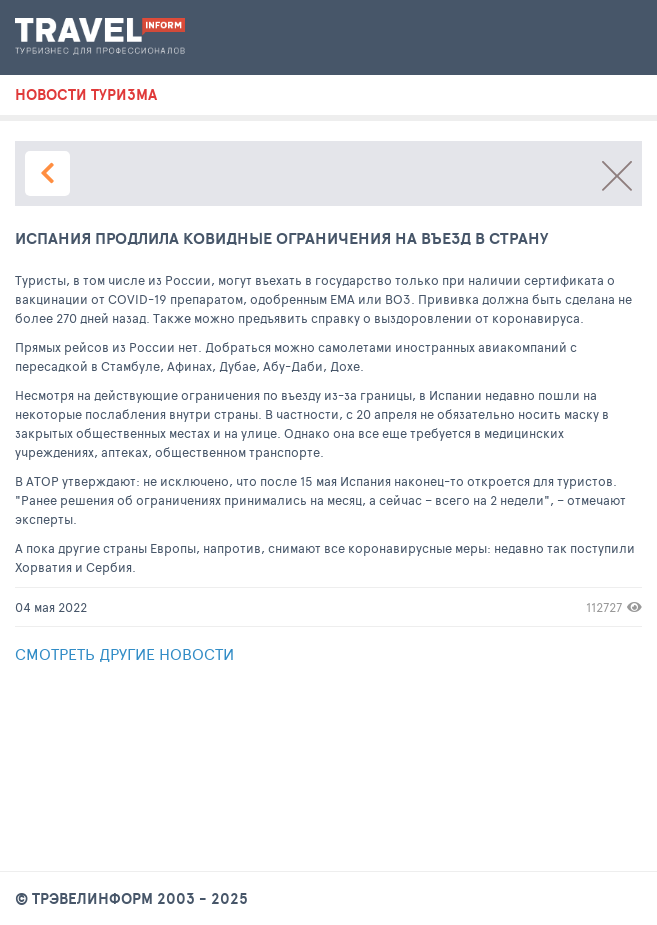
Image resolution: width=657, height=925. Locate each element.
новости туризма (86, 95)
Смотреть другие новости (124, 653)
